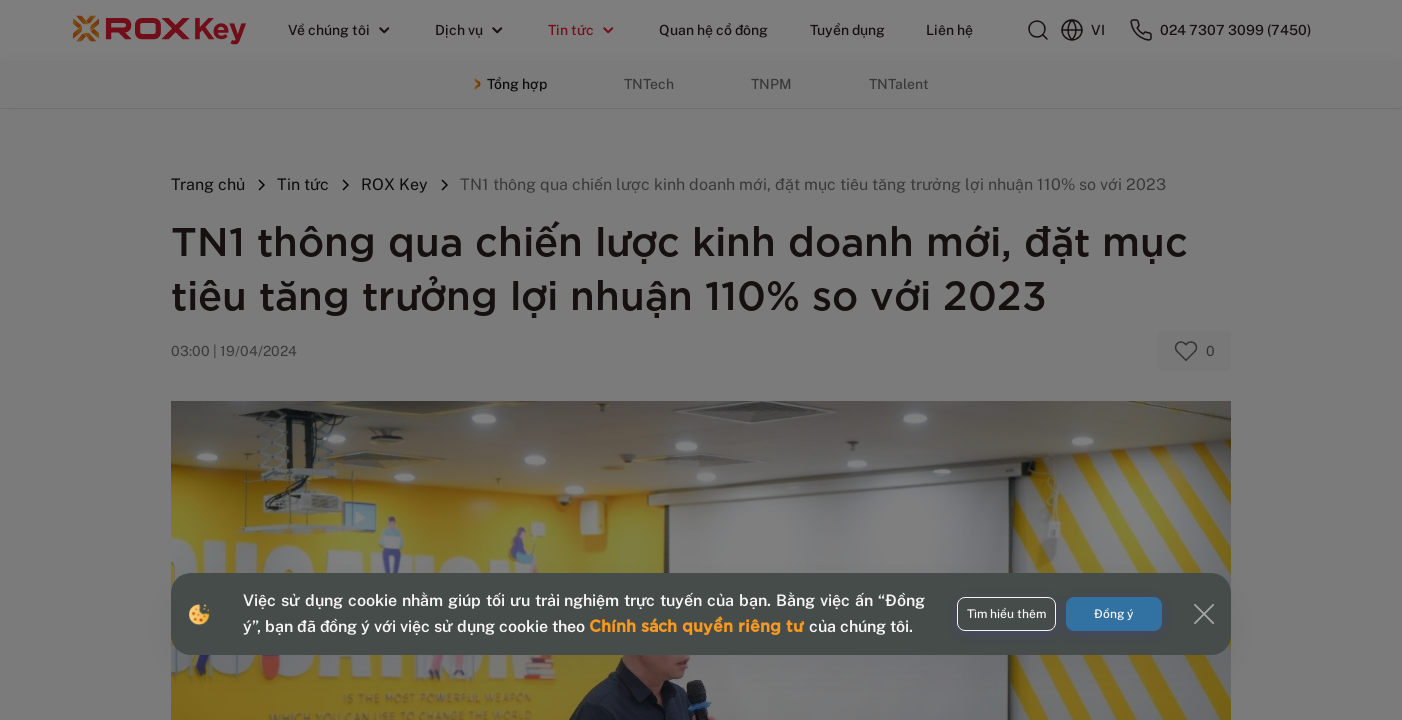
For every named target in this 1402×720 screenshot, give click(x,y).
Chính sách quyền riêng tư (699, 624)
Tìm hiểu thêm (1006, 614)
